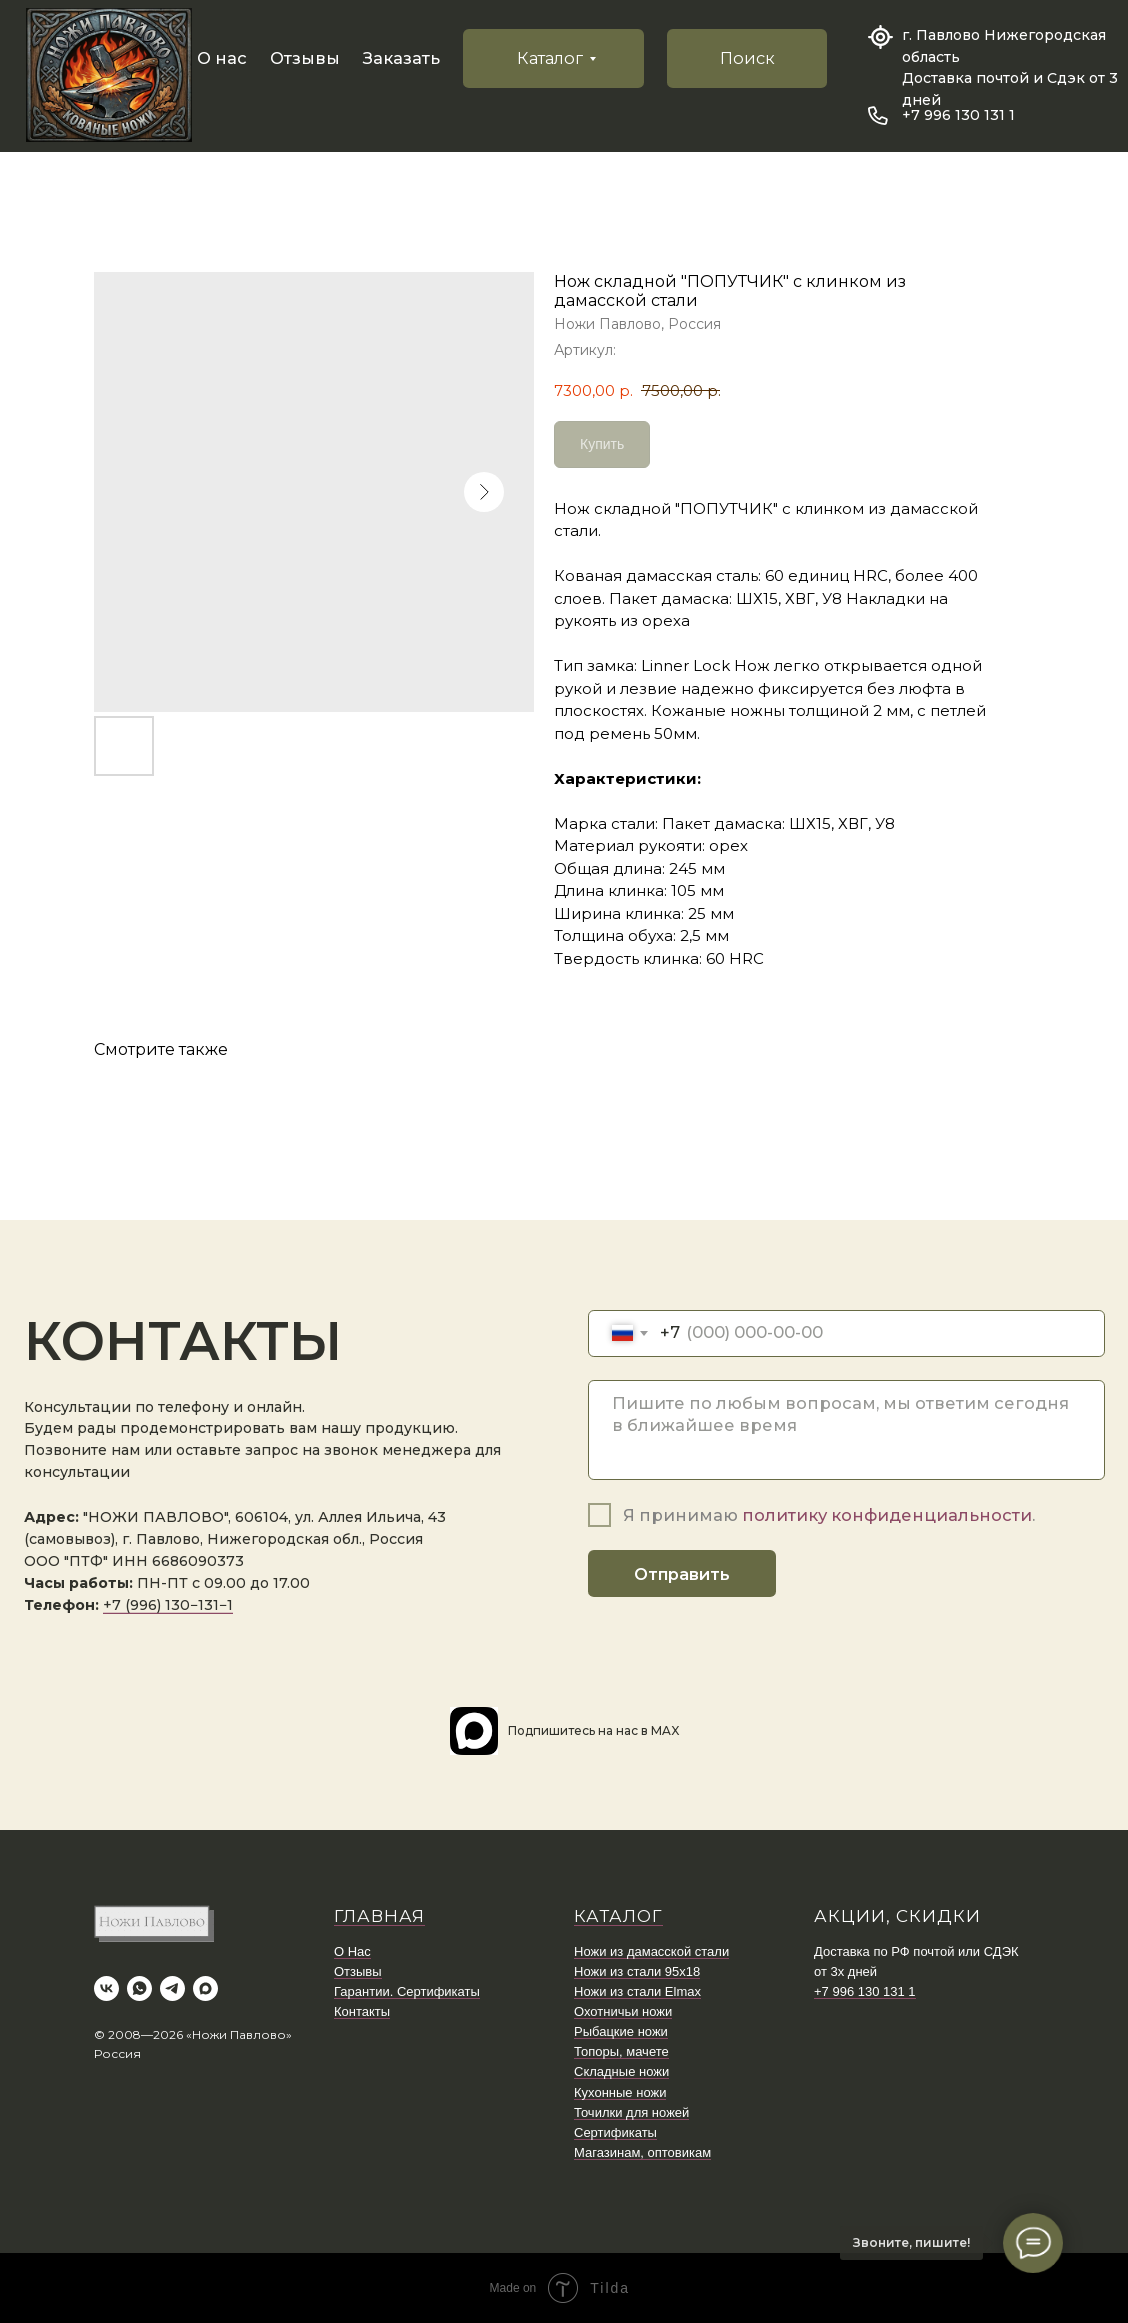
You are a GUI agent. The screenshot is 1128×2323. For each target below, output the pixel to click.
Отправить (682, 1574)
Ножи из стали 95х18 (637, 1971)
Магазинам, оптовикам (642, 2152)
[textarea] (846, 1430)
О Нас (352, 1951)
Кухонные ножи (620, 2092)
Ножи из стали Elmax (637, 1991)
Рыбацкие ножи (621, 2031)
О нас (222, 58)
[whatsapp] (139, 1988)
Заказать (401, 58)
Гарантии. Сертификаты (407, 1991)
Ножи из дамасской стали (651, 1951)
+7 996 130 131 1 (958, 115)
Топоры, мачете (621, 2051)
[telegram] (172, 1988)
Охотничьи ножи (623, 2011)
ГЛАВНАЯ (379, 1916)
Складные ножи (621, 2071)
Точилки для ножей (631, 2112)
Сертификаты (615, 2132)
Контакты (362, 2011)
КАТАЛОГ (618, 1916)
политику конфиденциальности (887, 1515)
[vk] (106, 1988)
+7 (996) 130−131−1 (168, 1605)
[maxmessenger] (205, 1988)
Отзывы (305, 58)
